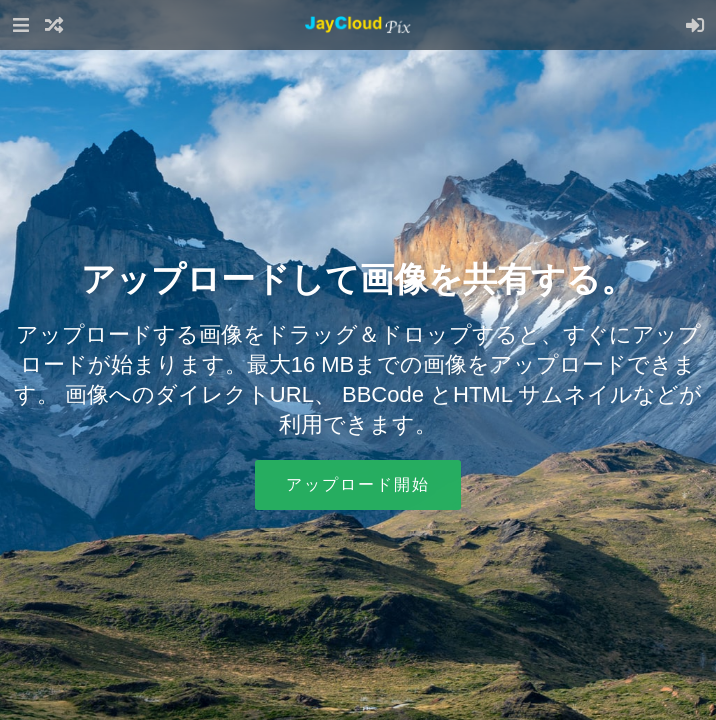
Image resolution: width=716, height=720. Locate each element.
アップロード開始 (358, 484)
